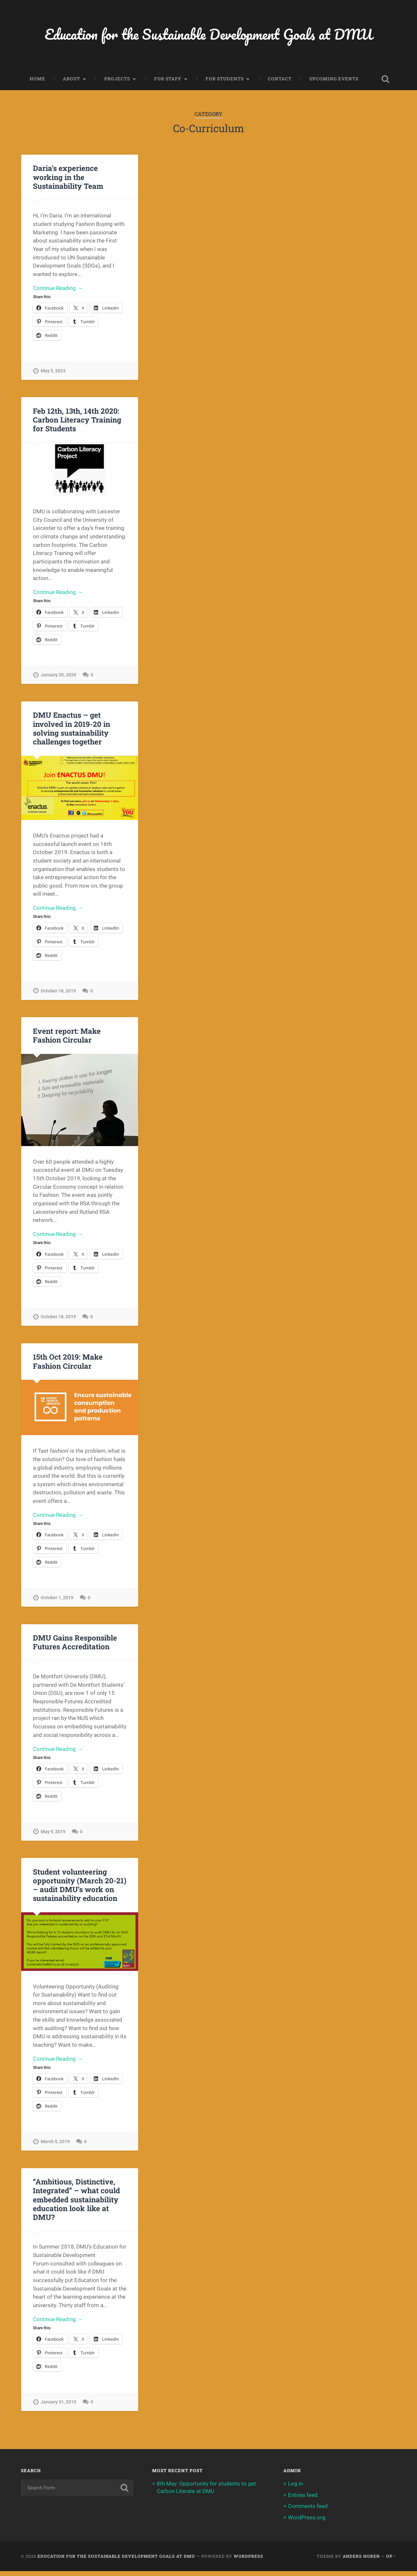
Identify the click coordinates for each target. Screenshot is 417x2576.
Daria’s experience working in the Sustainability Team (68, 177)
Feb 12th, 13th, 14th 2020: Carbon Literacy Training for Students (77, 421)
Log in (295, 2489)
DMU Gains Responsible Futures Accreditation (75, 1646)
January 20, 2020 (58, 676)
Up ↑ (391, 2561)
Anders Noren (361, 2561)
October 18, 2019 (58, 993)
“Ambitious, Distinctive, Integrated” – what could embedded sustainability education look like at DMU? (76, 2203)
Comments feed (308, 2511)
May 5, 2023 (53, 372)
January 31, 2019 (58, 2407)
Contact (280, 79)
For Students (225, 79)
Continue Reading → (58, 289)
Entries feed (303, 2500)
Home (37, 79)
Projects (117, 79)
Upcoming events (333, 79)
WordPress (248, 2561)
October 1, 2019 (57, 1601)
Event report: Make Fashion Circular (66, 1037)
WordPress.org (306, 2522)
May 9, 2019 (53, 1835)
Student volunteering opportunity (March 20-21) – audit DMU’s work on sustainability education (79, 1889)
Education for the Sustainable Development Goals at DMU (208, 34)
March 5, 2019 (55, 2146)
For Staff (167, 79)
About (71, 79)
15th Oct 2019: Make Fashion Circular (67, 1364)
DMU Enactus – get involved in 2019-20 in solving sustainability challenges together (71, 730)
